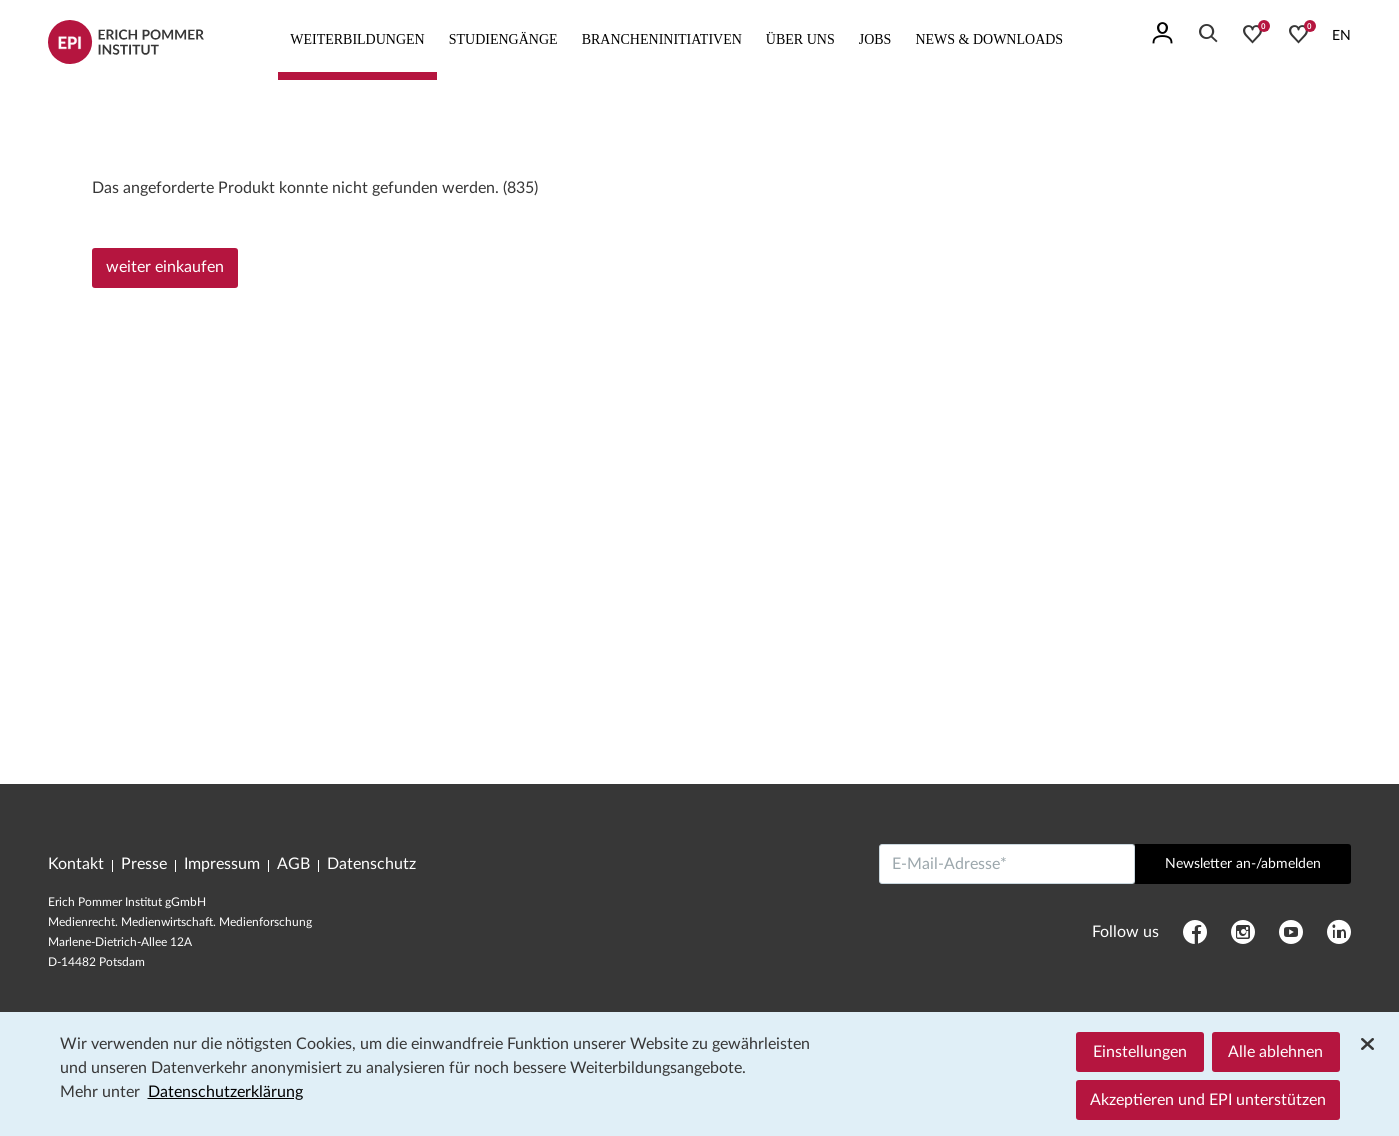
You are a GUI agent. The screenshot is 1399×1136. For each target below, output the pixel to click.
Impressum (222, 864)
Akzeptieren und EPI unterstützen (1208, 1100)
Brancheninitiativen (662, 39)
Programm (124, 108)
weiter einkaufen (165, 267)
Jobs (875, 39)
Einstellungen (1140, 1052)
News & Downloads (989, 39)
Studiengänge (503, 39)
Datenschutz (371, 864)
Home (64, 108)
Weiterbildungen (357, 39)
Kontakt (76, 864)
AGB (293, 864)
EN (1341, 36)
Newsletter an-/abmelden (1243, 864)
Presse (144, 864)
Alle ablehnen (1275, 1052)
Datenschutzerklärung (225, 1092)
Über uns (800, 39)
